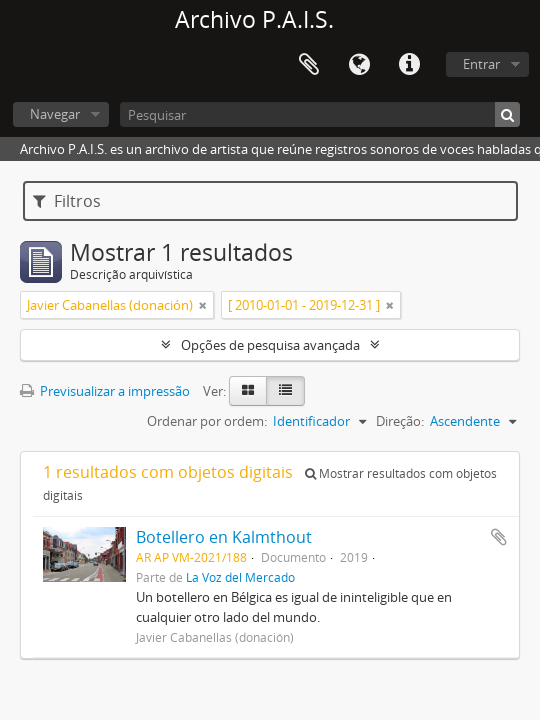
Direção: (400, 421)
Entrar (481, 64)
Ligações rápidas (409, 65)
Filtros (67, 201)
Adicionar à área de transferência (499, 537)
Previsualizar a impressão (105, 391)
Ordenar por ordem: (207, 421)
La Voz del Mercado (240, 577)
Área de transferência (309, 65)
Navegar (55, 114)
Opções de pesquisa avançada (270, 345)
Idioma (359, 65)
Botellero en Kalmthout (224, 537)
